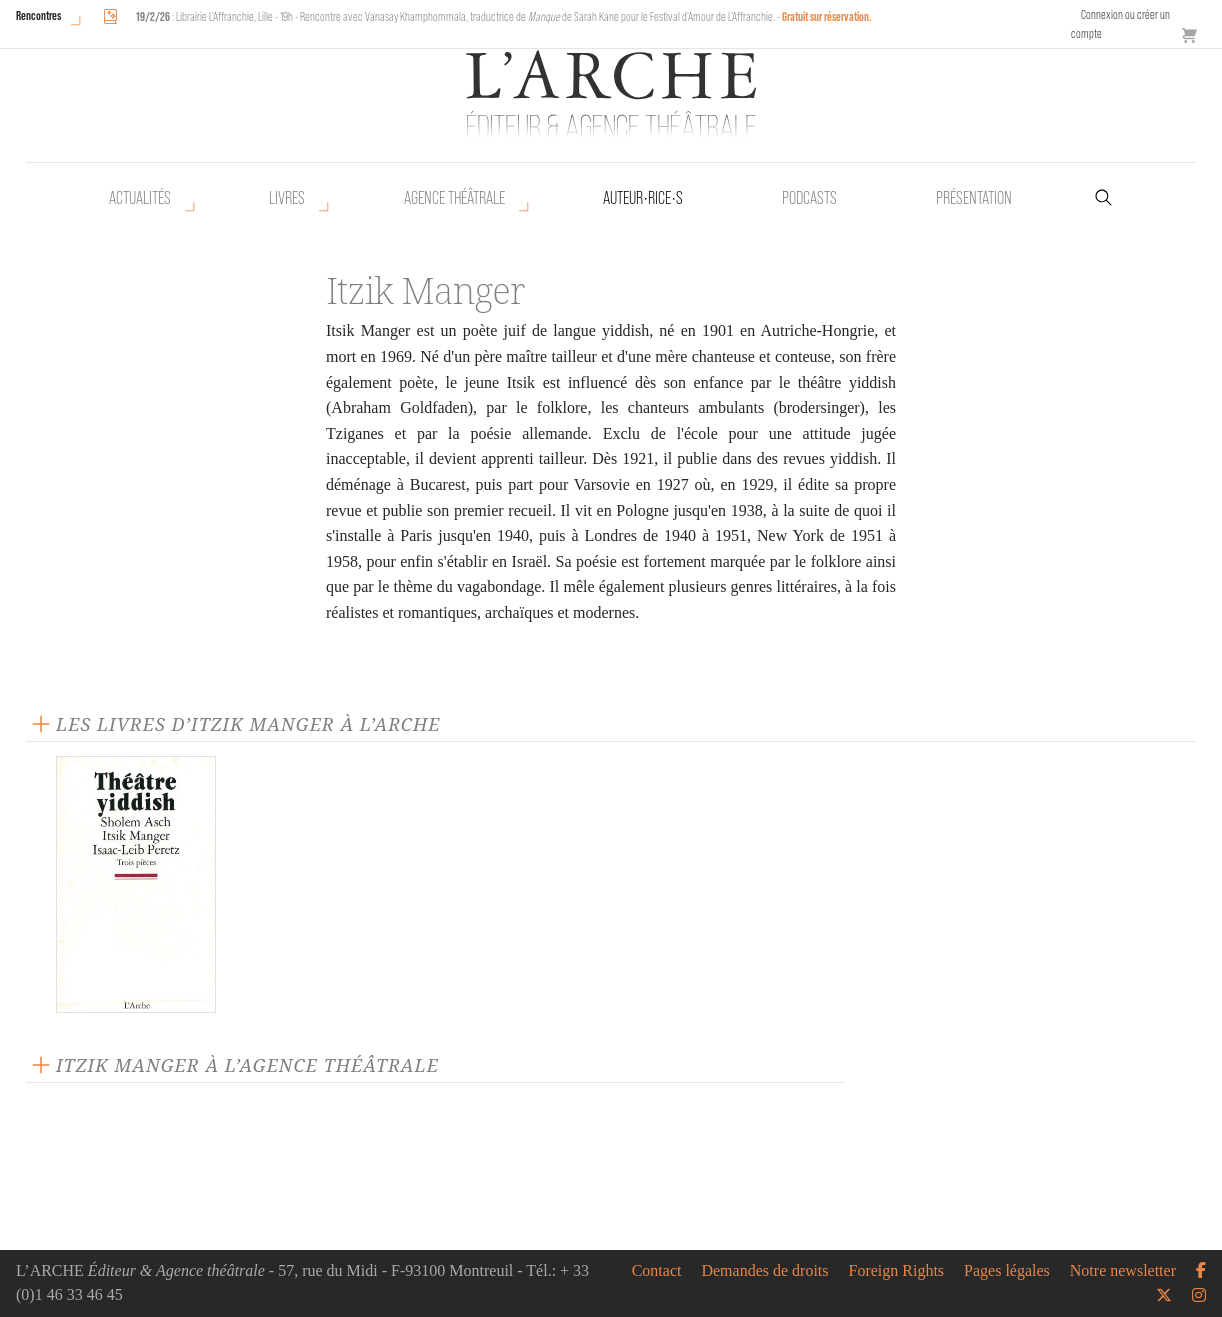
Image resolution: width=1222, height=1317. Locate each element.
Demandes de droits (764, 1271)
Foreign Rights (897, 1271)
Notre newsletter (1123, 1271)
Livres (287, 198)
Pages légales (1007, 1271)
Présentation (974, 198)
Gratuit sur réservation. (827, 16)
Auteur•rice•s (643, 198)
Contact (657, 1271)
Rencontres (38, 15)
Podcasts (809, 198)
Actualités (140, 198)
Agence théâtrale (454, 198)
